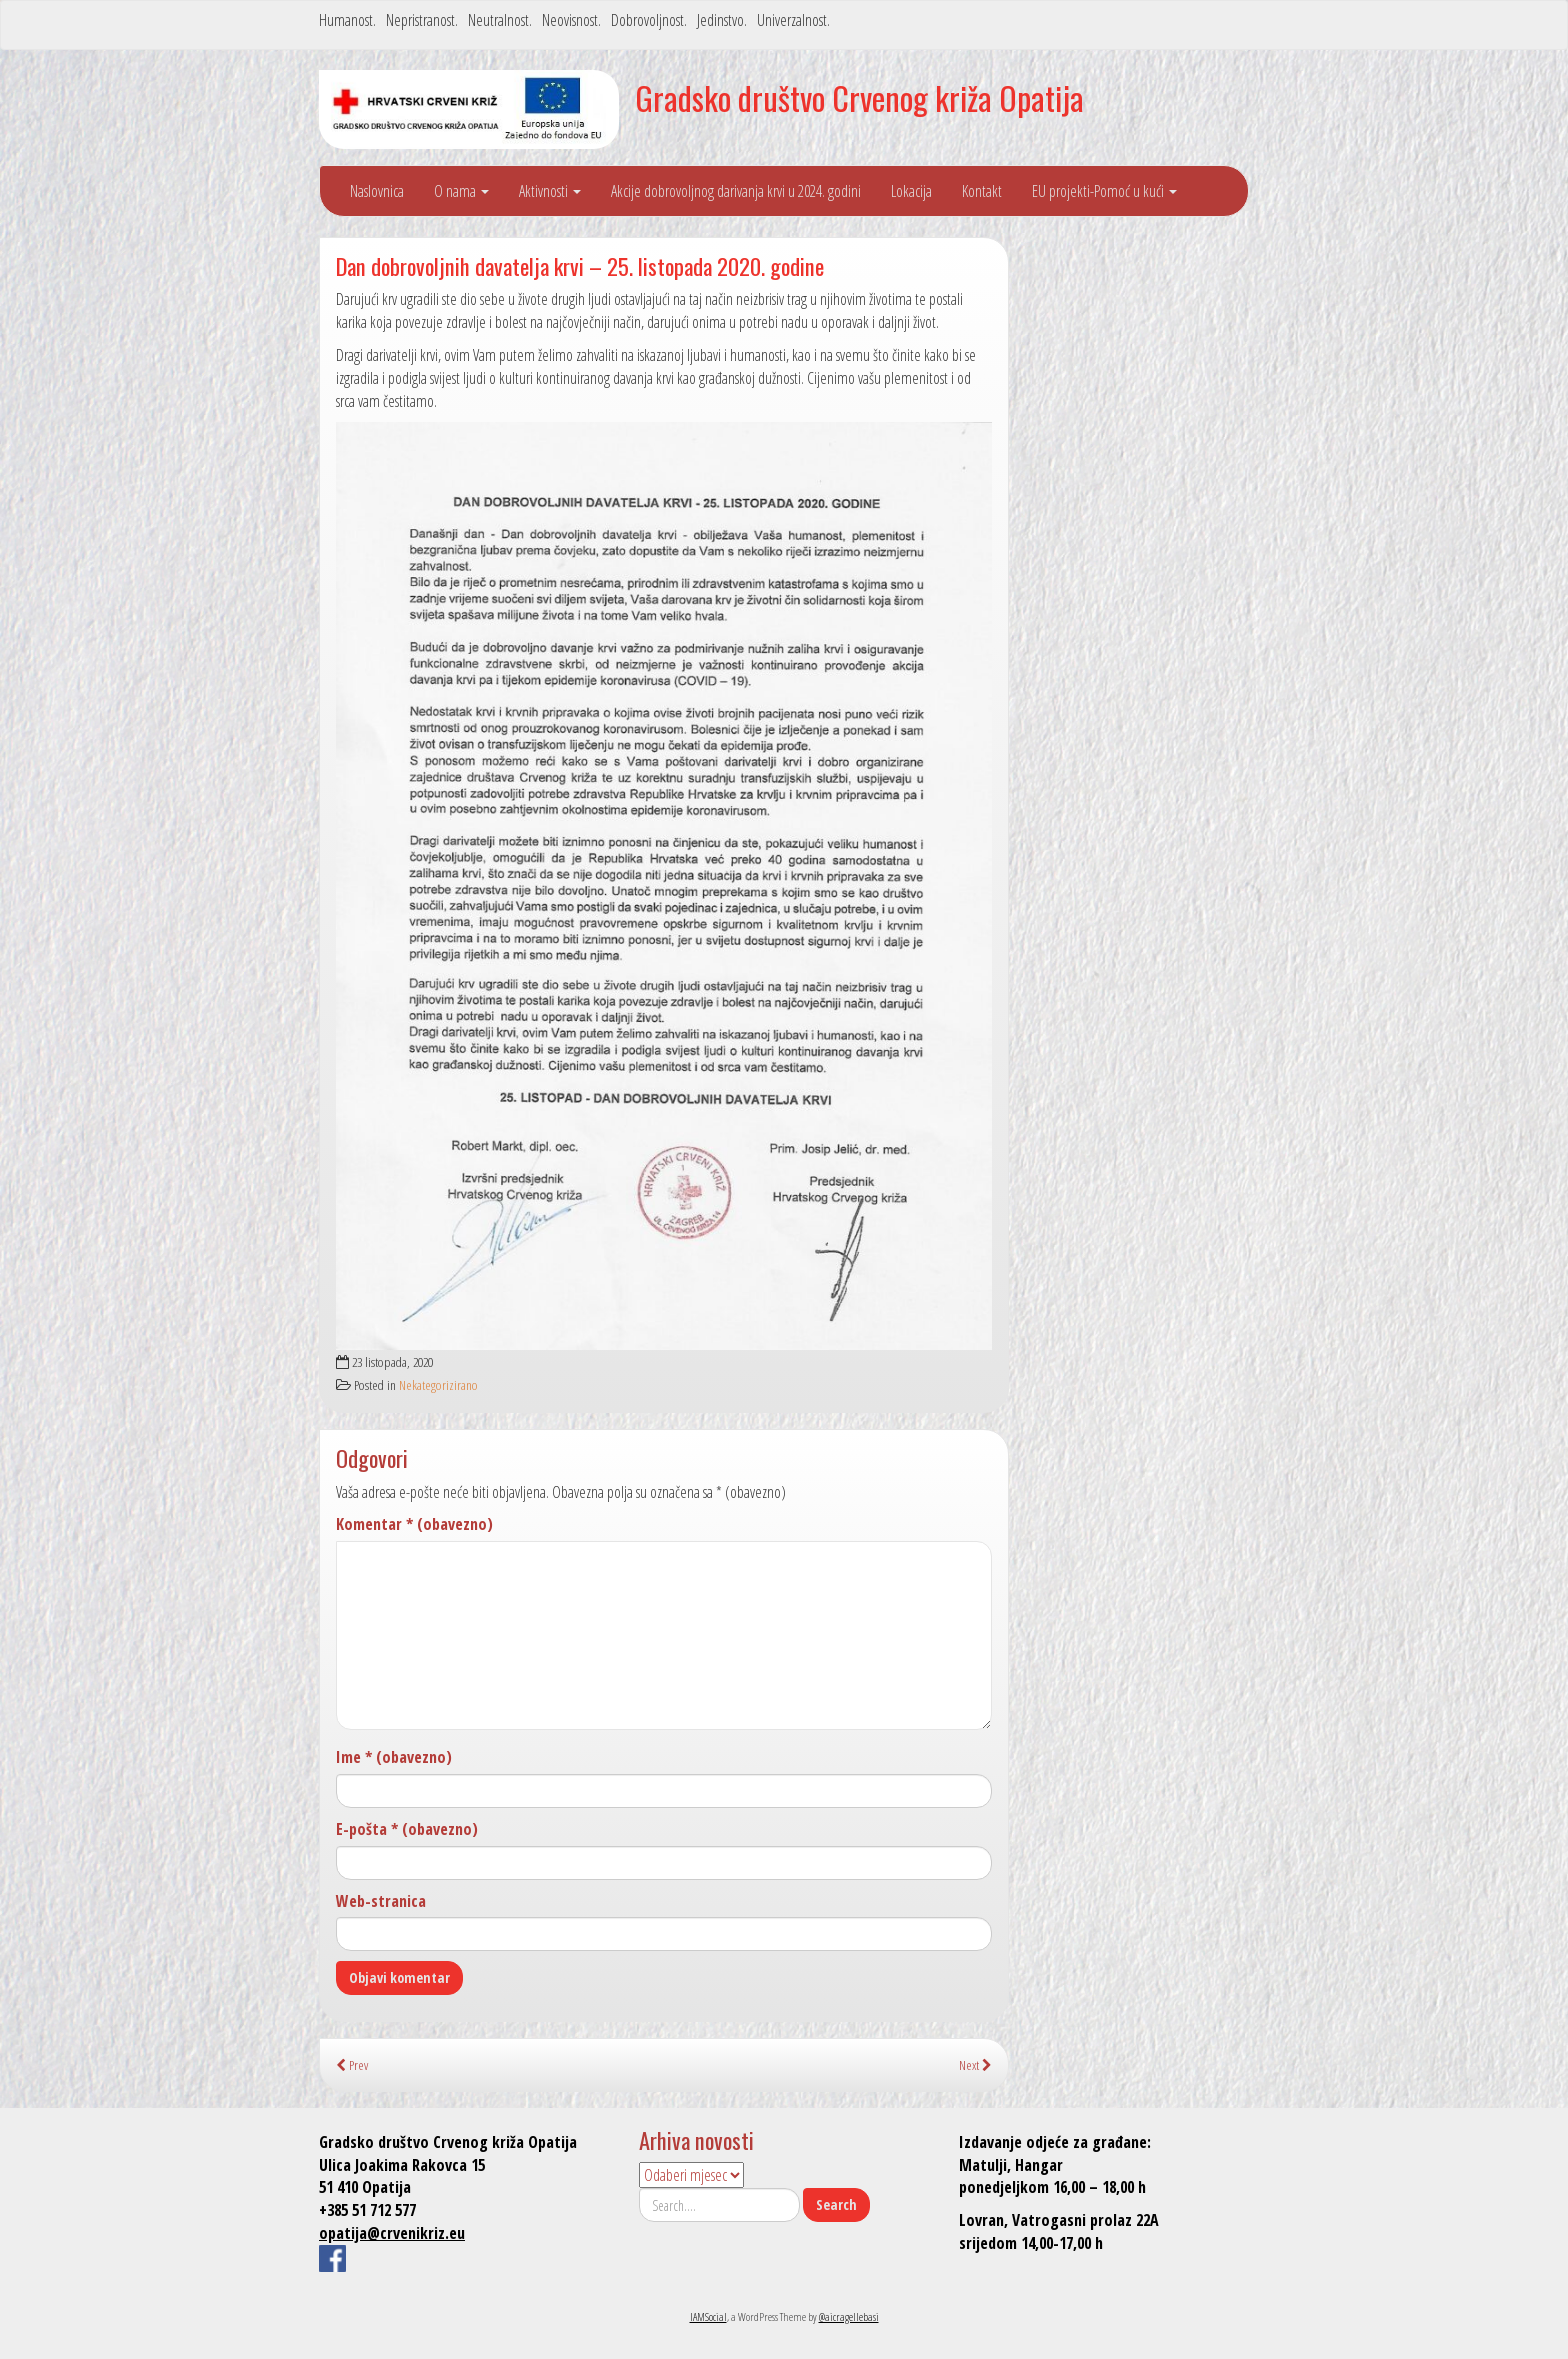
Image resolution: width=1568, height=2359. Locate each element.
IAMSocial (708, 2316)
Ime (394, 1757)
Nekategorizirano (438, 1384)
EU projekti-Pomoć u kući (1104, 191)
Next (975, 2064)
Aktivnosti (550, 191)
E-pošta (407, 1829)
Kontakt (982, 191)
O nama (461, 191)
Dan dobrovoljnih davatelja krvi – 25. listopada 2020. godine (580, 265)
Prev (352, 2064)
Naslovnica (377, 191)
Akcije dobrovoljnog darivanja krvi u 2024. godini (736, 191)
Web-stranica (381, 1901)
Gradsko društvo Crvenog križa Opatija (859, 97)
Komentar (414, 1524)
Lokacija (911, 191)
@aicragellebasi (849, 2316)
